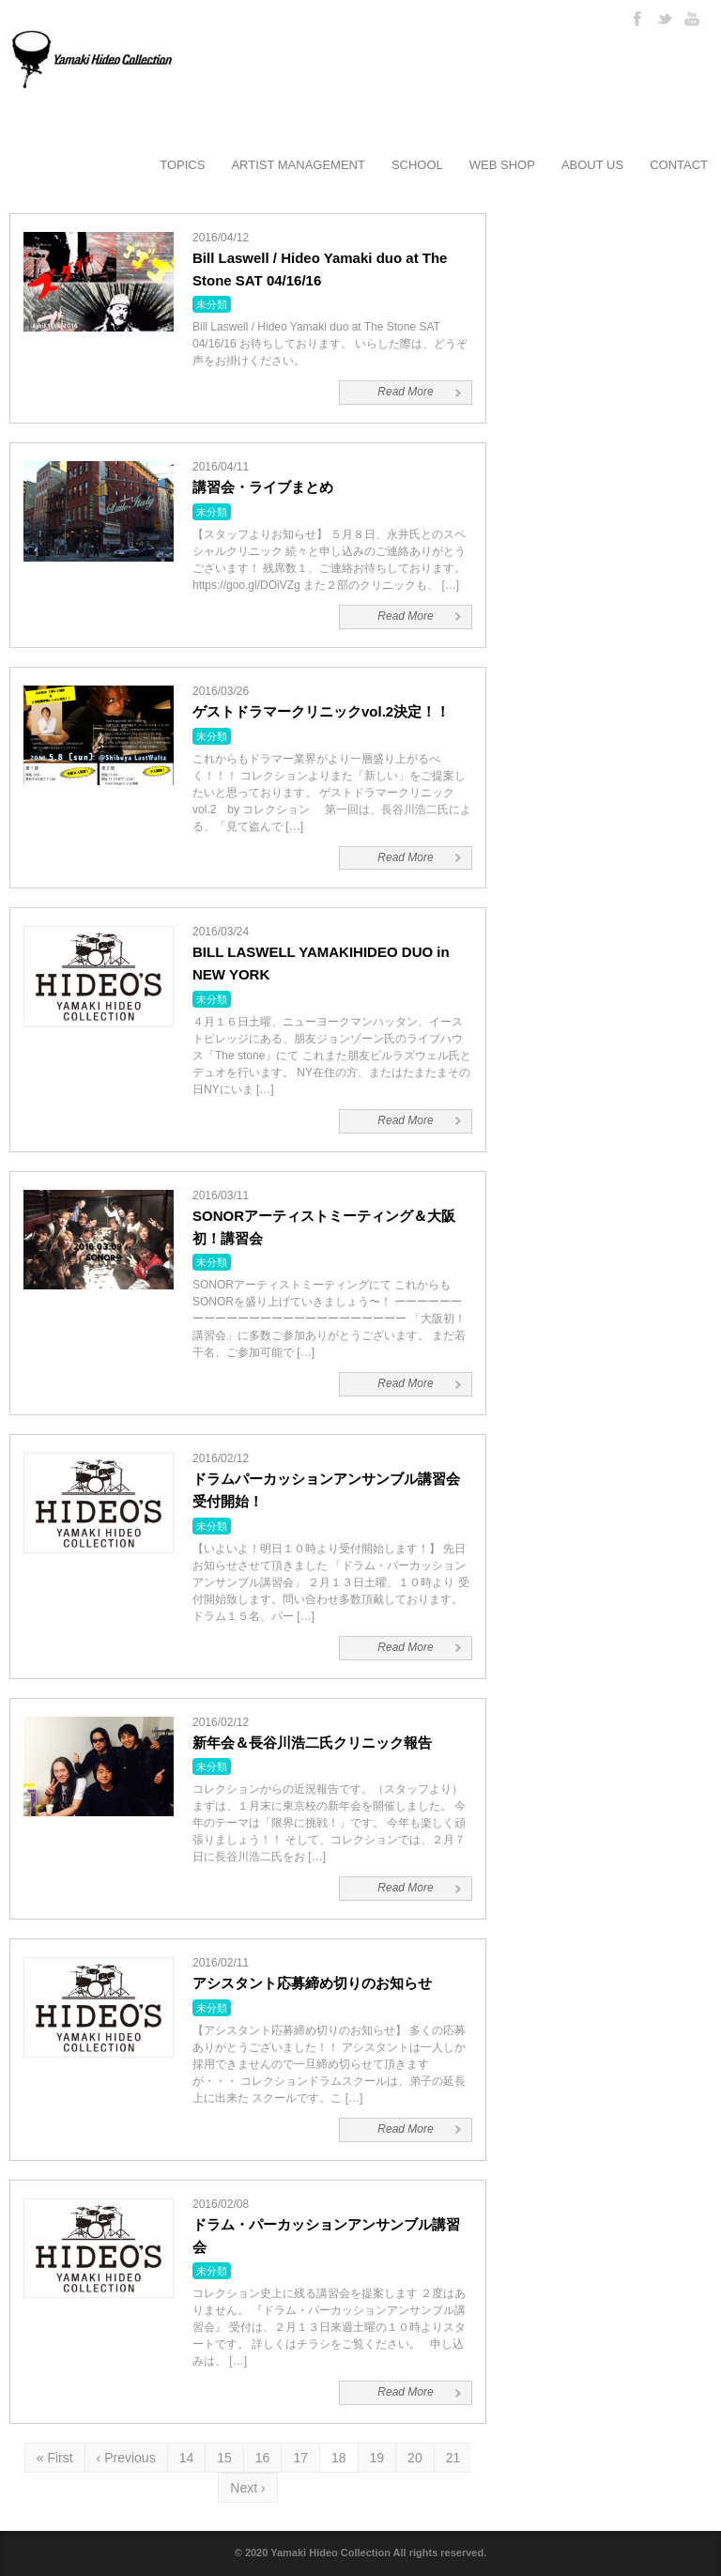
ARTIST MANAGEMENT (298, 165)
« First (55, 2457)
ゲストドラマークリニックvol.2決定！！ (321, 711)
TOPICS (182, 165)
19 (377, 2457)
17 (300, 2457)
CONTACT (679, 165)
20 (414, 2457)
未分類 (211, 304)
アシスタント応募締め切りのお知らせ (312, 1983)
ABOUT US (592, 165)
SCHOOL (417, 165)
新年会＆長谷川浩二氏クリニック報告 (312, 1743)
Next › (247, 2487)
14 (186, 2457)
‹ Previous (126, 2457)
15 (224, 2457)
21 (453, 2457)
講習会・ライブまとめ (262, 487)
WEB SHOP (502, 165)
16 (262, 2457)
